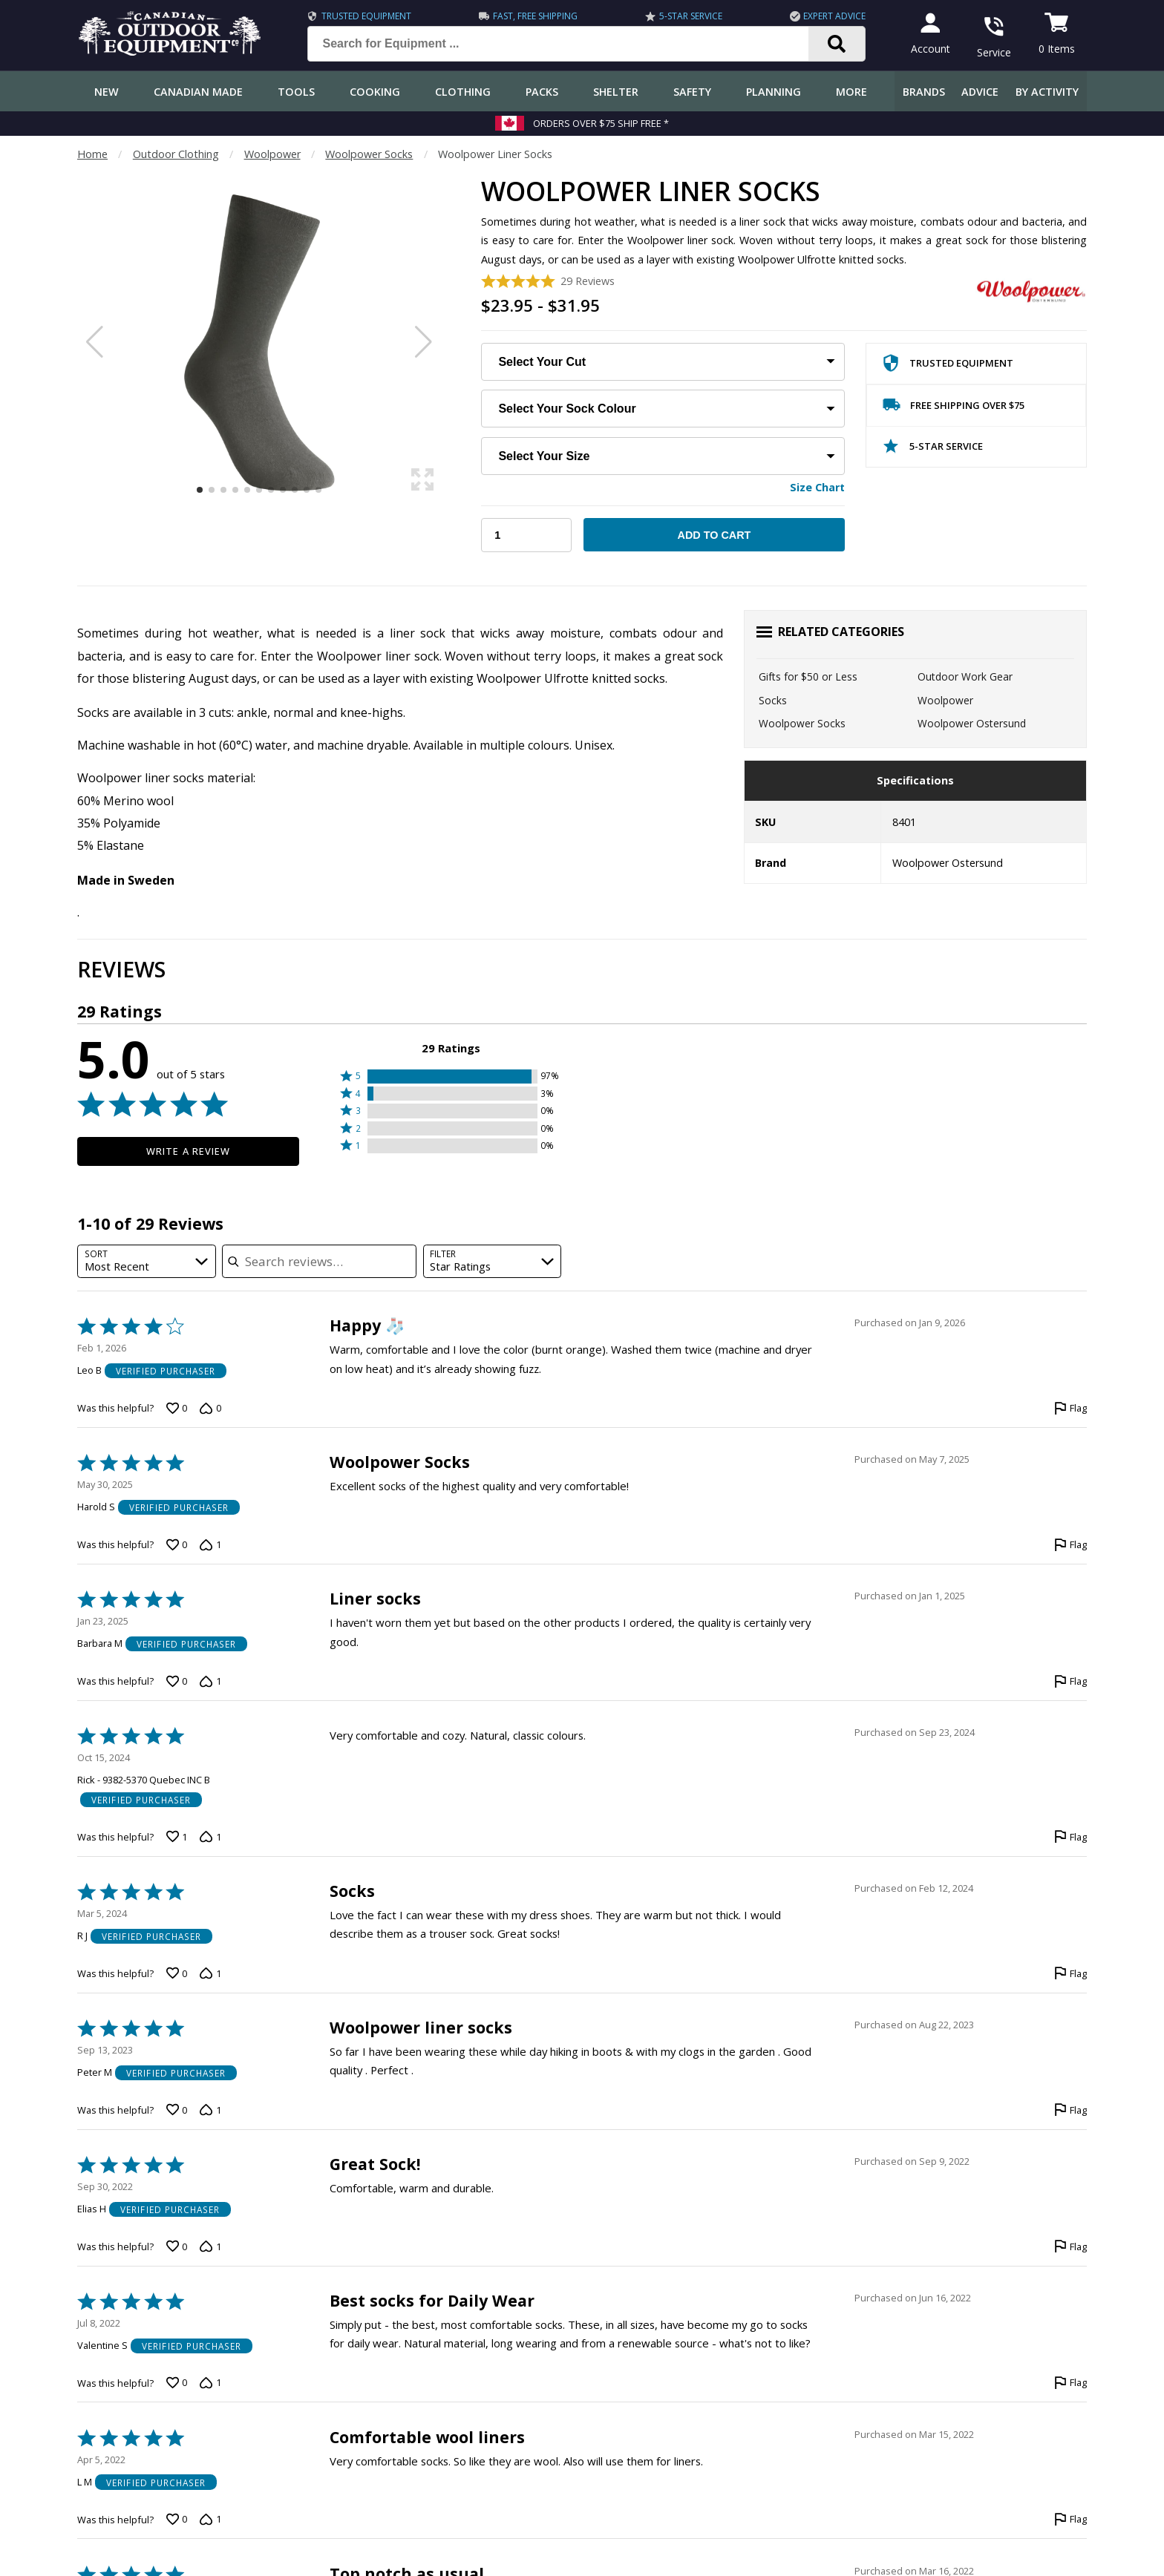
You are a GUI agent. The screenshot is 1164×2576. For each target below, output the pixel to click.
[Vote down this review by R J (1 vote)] (210, 1973)
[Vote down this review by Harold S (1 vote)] (210, 1545)
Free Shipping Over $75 (953, 408)
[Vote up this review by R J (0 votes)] (176, 1973)
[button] (451, 1076)
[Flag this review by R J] (1070, 1973)
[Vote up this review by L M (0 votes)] (176, 2519)
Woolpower (272, 154)
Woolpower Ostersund (972, 723)
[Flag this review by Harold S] (1070, 1545)
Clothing (463, 92)
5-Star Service (683, 16)
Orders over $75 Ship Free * (601, 123)
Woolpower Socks (369, 154)
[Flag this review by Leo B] (1070, 1408)
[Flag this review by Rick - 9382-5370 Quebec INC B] (1070, 1836)
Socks (773, 700)
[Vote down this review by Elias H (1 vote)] (210, 2246)
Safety (692, 92)
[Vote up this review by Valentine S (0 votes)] (176, 2383)
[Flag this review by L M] (1070, 2519)
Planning (773, 92)
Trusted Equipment (360, 16)
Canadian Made (198, 92)
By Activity (1047, 92)
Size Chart (817, 487)
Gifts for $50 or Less (808, 676)
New (106, 92)
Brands (924, 92)
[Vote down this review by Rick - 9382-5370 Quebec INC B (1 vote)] (210, 1836)
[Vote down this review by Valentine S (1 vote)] (210, 2383)
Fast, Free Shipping (528, 16)
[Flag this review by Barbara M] (1070, 1681)
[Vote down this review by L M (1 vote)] (210, 2519)
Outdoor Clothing (176, 154)
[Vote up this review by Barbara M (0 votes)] (176, 1681)
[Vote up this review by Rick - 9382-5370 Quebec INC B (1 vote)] (176, 1836)
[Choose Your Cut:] (663, 362)
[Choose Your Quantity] (526, 535)
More (851, 92)
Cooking (375, 92)
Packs (542, 92)
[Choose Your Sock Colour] (663, 408)
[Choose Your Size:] (663, 456)
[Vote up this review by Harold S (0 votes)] (176, 1545)
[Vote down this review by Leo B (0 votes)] (210, 1408)
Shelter (615, 92)
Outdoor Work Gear (965, 676)
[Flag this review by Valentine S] (1070, 2383)
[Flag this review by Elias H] (1070, 2246)
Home (92, 154)
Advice (979, 92)
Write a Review (188, 1151)
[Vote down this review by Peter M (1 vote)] (210, 2110)
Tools (296, 92)
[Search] (830, 44)
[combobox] (146, 1261)
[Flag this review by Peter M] (1070, 2110)
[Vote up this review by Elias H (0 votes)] (176, 2246)
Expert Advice (828, 16)
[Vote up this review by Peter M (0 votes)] (176, 2110)
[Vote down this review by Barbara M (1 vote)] (210, 1681)
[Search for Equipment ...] (563, 44)
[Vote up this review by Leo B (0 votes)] (176, 1408)
